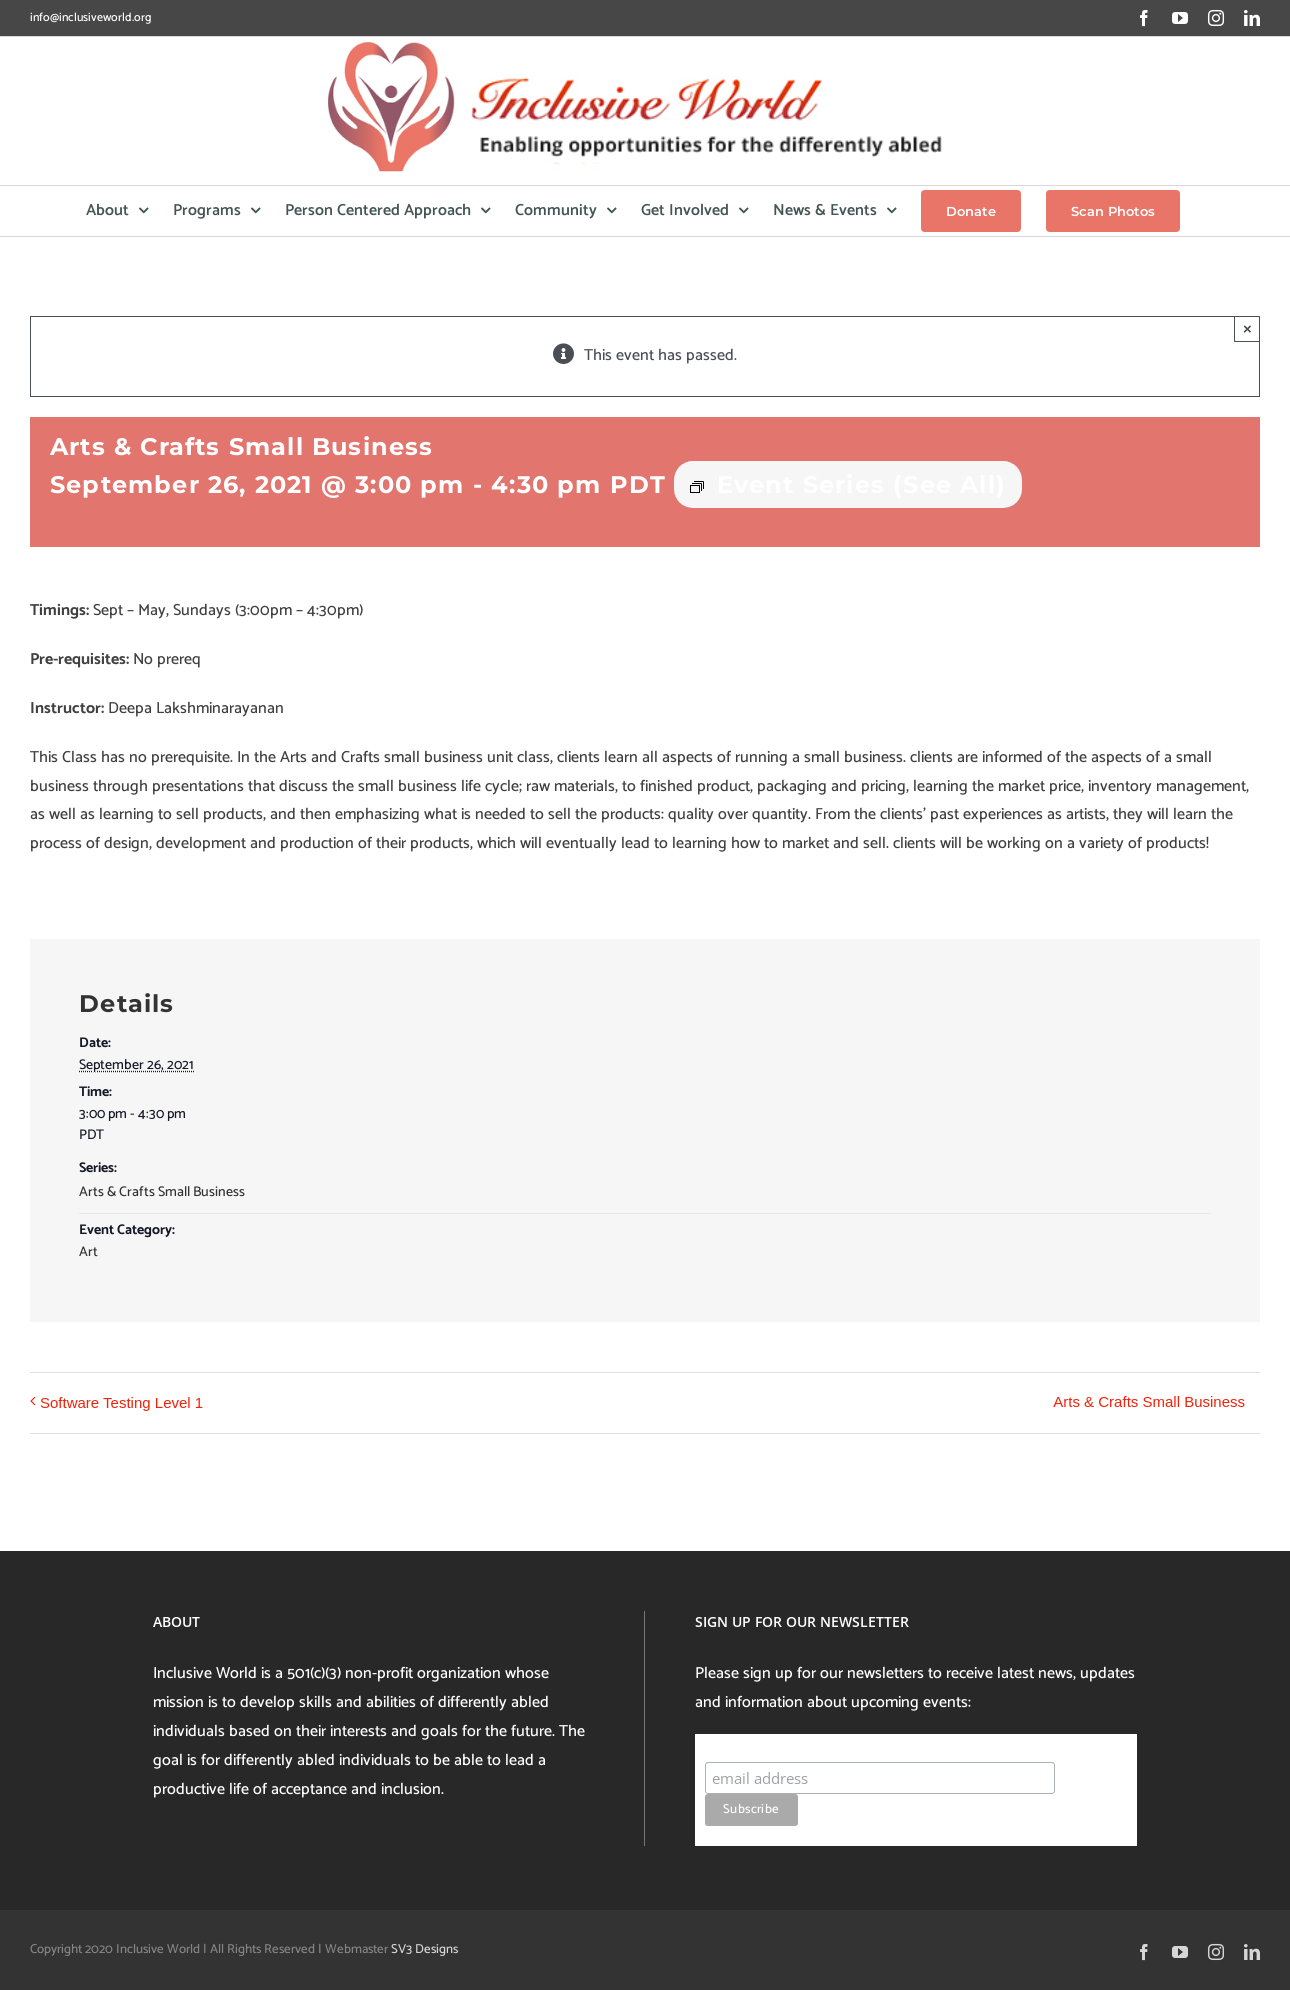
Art (88, 1252)
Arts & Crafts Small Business (162, 1192)
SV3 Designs (424, 1949)
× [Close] (1247, 328)
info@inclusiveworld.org (90, 17)
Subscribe (743, 1742)
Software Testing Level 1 (121, 1402)
